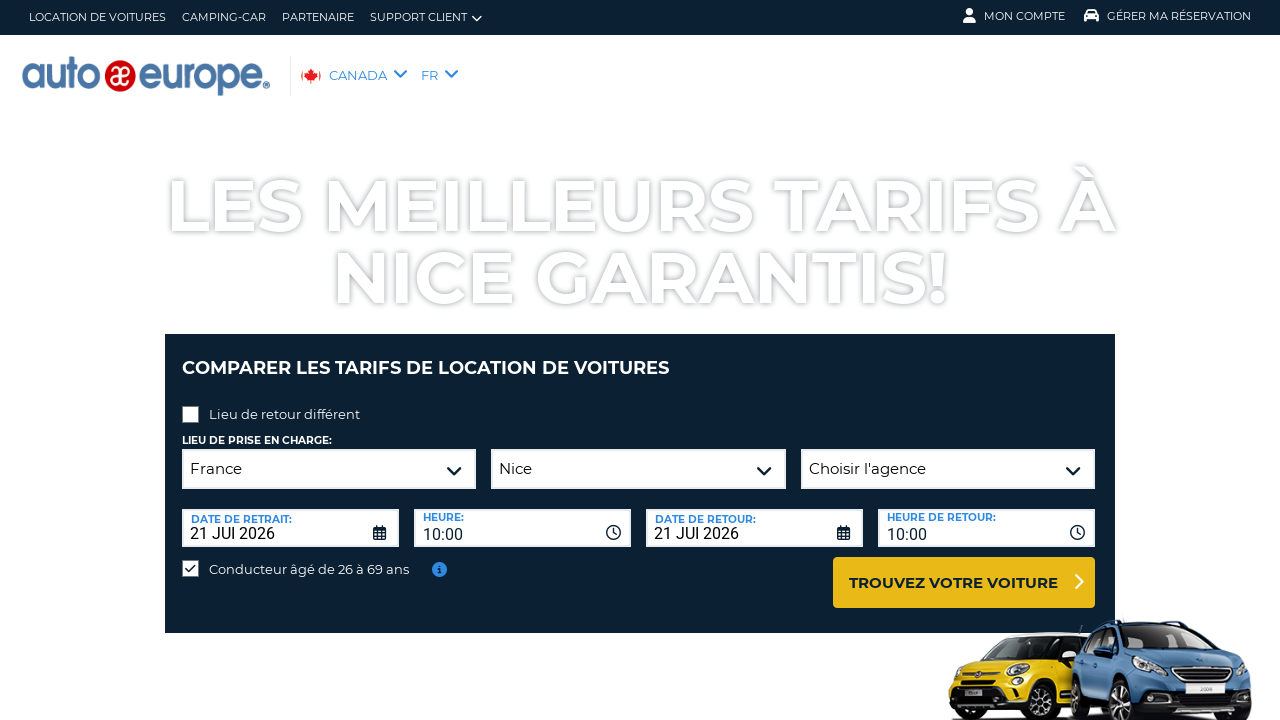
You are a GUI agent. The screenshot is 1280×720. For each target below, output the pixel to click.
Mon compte (1014, 16)
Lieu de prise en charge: (257, 425)
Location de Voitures (97, 17)
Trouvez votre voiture (953, 567)
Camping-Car (224, 17)
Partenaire (318, 17)
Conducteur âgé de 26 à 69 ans (309, 554)
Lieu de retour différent (284, 399)
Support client (426, 17)
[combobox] (522, 513)
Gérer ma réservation (1167, 16)
